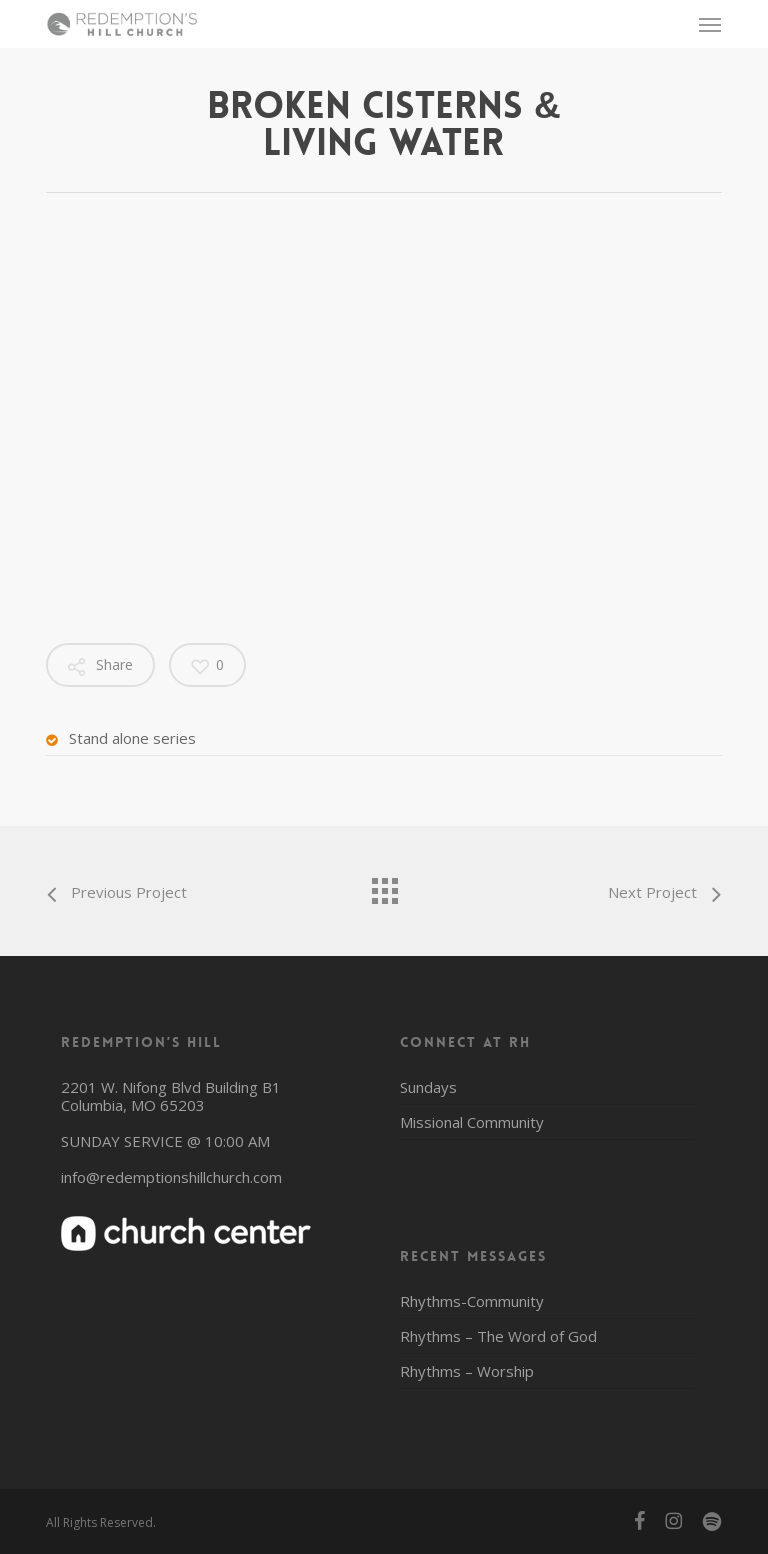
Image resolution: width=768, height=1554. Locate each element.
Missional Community (472, 1122)
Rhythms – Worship (467, 1371)
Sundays (428, 1087)
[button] (710, 24)
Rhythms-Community (472, 1301)
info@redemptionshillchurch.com (171, 1177)
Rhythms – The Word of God (498, 1336)
